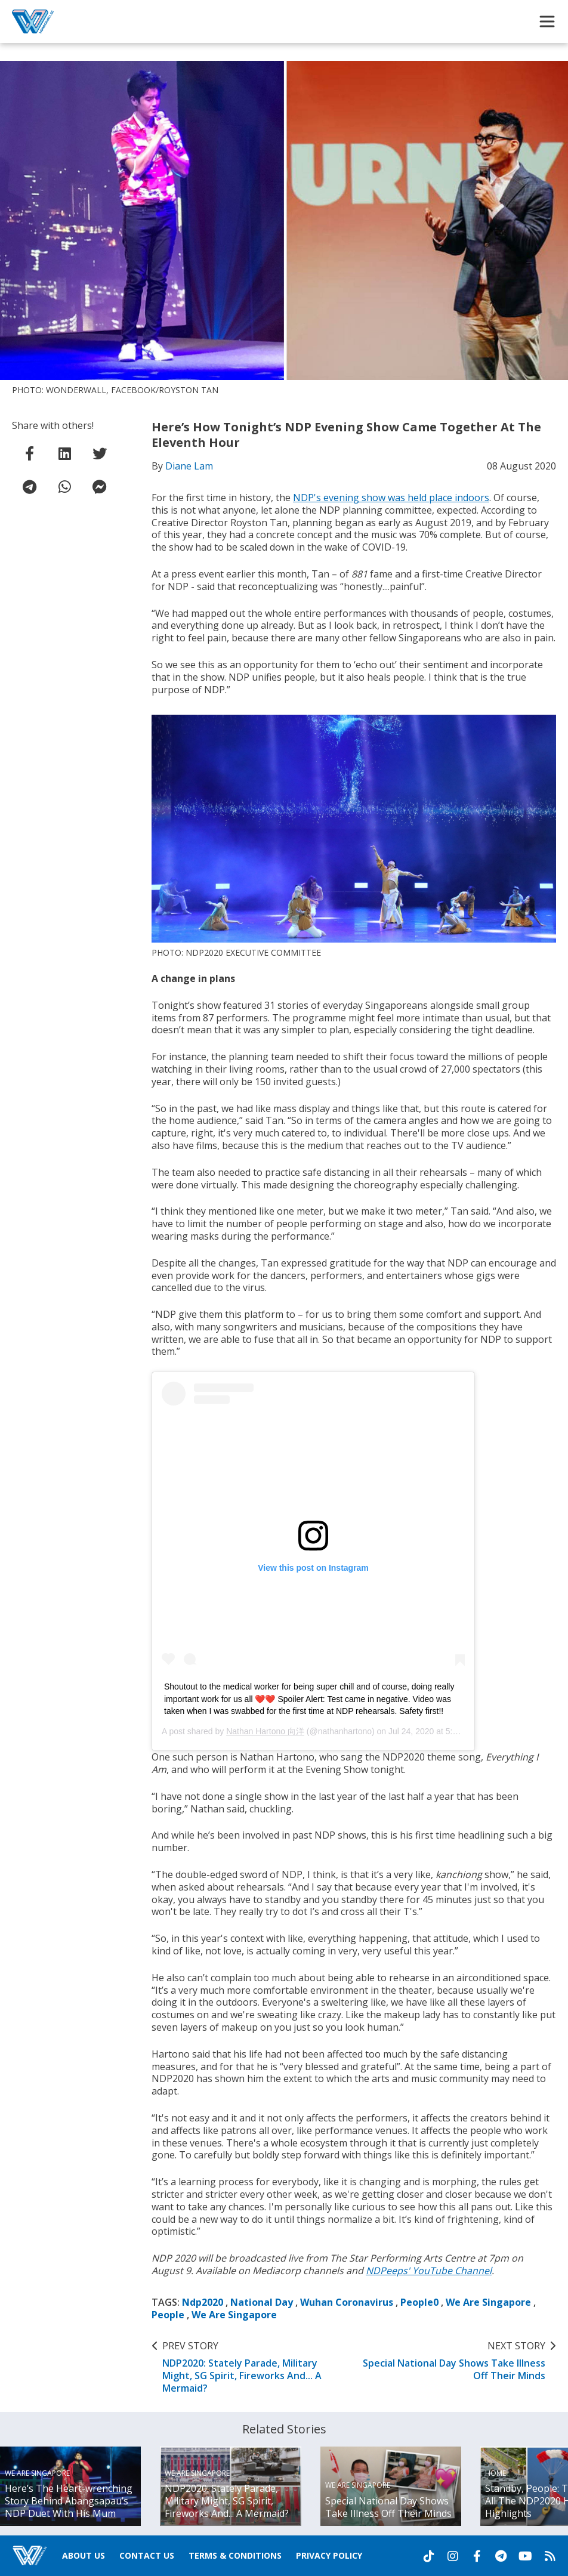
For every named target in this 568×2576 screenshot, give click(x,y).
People (168, 2314)
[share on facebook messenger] (100, 487)
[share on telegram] (29, 487)
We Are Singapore (488, 2302)
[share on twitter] (100, 453)
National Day (261, 2302)
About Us (83, 2555)
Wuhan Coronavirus (346, 2302)
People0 (419, 2302)
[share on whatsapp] (64, 487)
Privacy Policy (329, 2555)
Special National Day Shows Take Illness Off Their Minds (453, 2361)
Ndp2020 (202, 2302)
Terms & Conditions (235, 2555)
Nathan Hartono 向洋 (265, 1731)
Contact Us (146, 2555)
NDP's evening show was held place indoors (391, 497)
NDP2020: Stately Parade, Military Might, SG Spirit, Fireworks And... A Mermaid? (254, 2367)
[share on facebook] (29, 453)
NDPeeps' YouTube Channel (429, 2270)
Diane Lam (189, 465)
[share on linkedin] (64, 453)
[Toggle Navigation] (547, 21)
